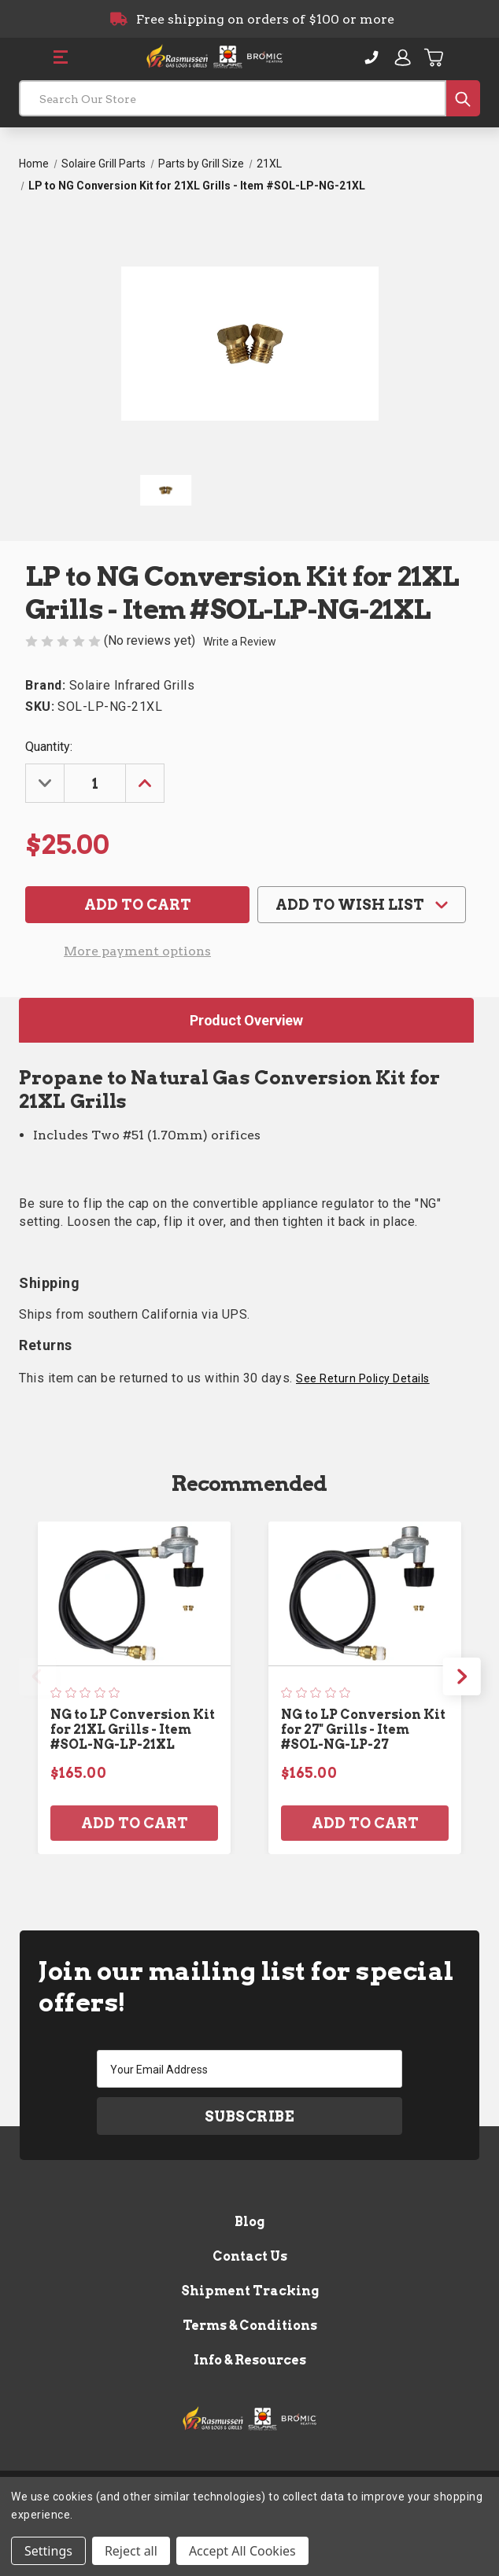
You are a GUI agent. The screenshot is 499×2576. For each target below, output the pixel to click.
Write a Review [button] (239, 641)
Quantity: (48, 746)
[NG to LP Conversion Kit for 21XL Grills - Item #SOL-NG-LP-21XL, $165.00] (134, 1594)
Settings (48, 2550)
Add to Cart (134, 1824)
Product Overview (246, 1020)
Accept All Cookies (242, 2550)
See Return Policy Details (363, 1378)
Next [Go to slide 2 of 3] (462, 1676)
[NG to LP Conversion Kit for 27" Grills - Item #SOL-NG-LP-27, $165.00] (364, 1594)
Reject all (131, 2550)
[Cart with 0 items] (434, 57)
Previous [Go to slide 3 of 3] (37, 1676)
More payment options (137, 951)
